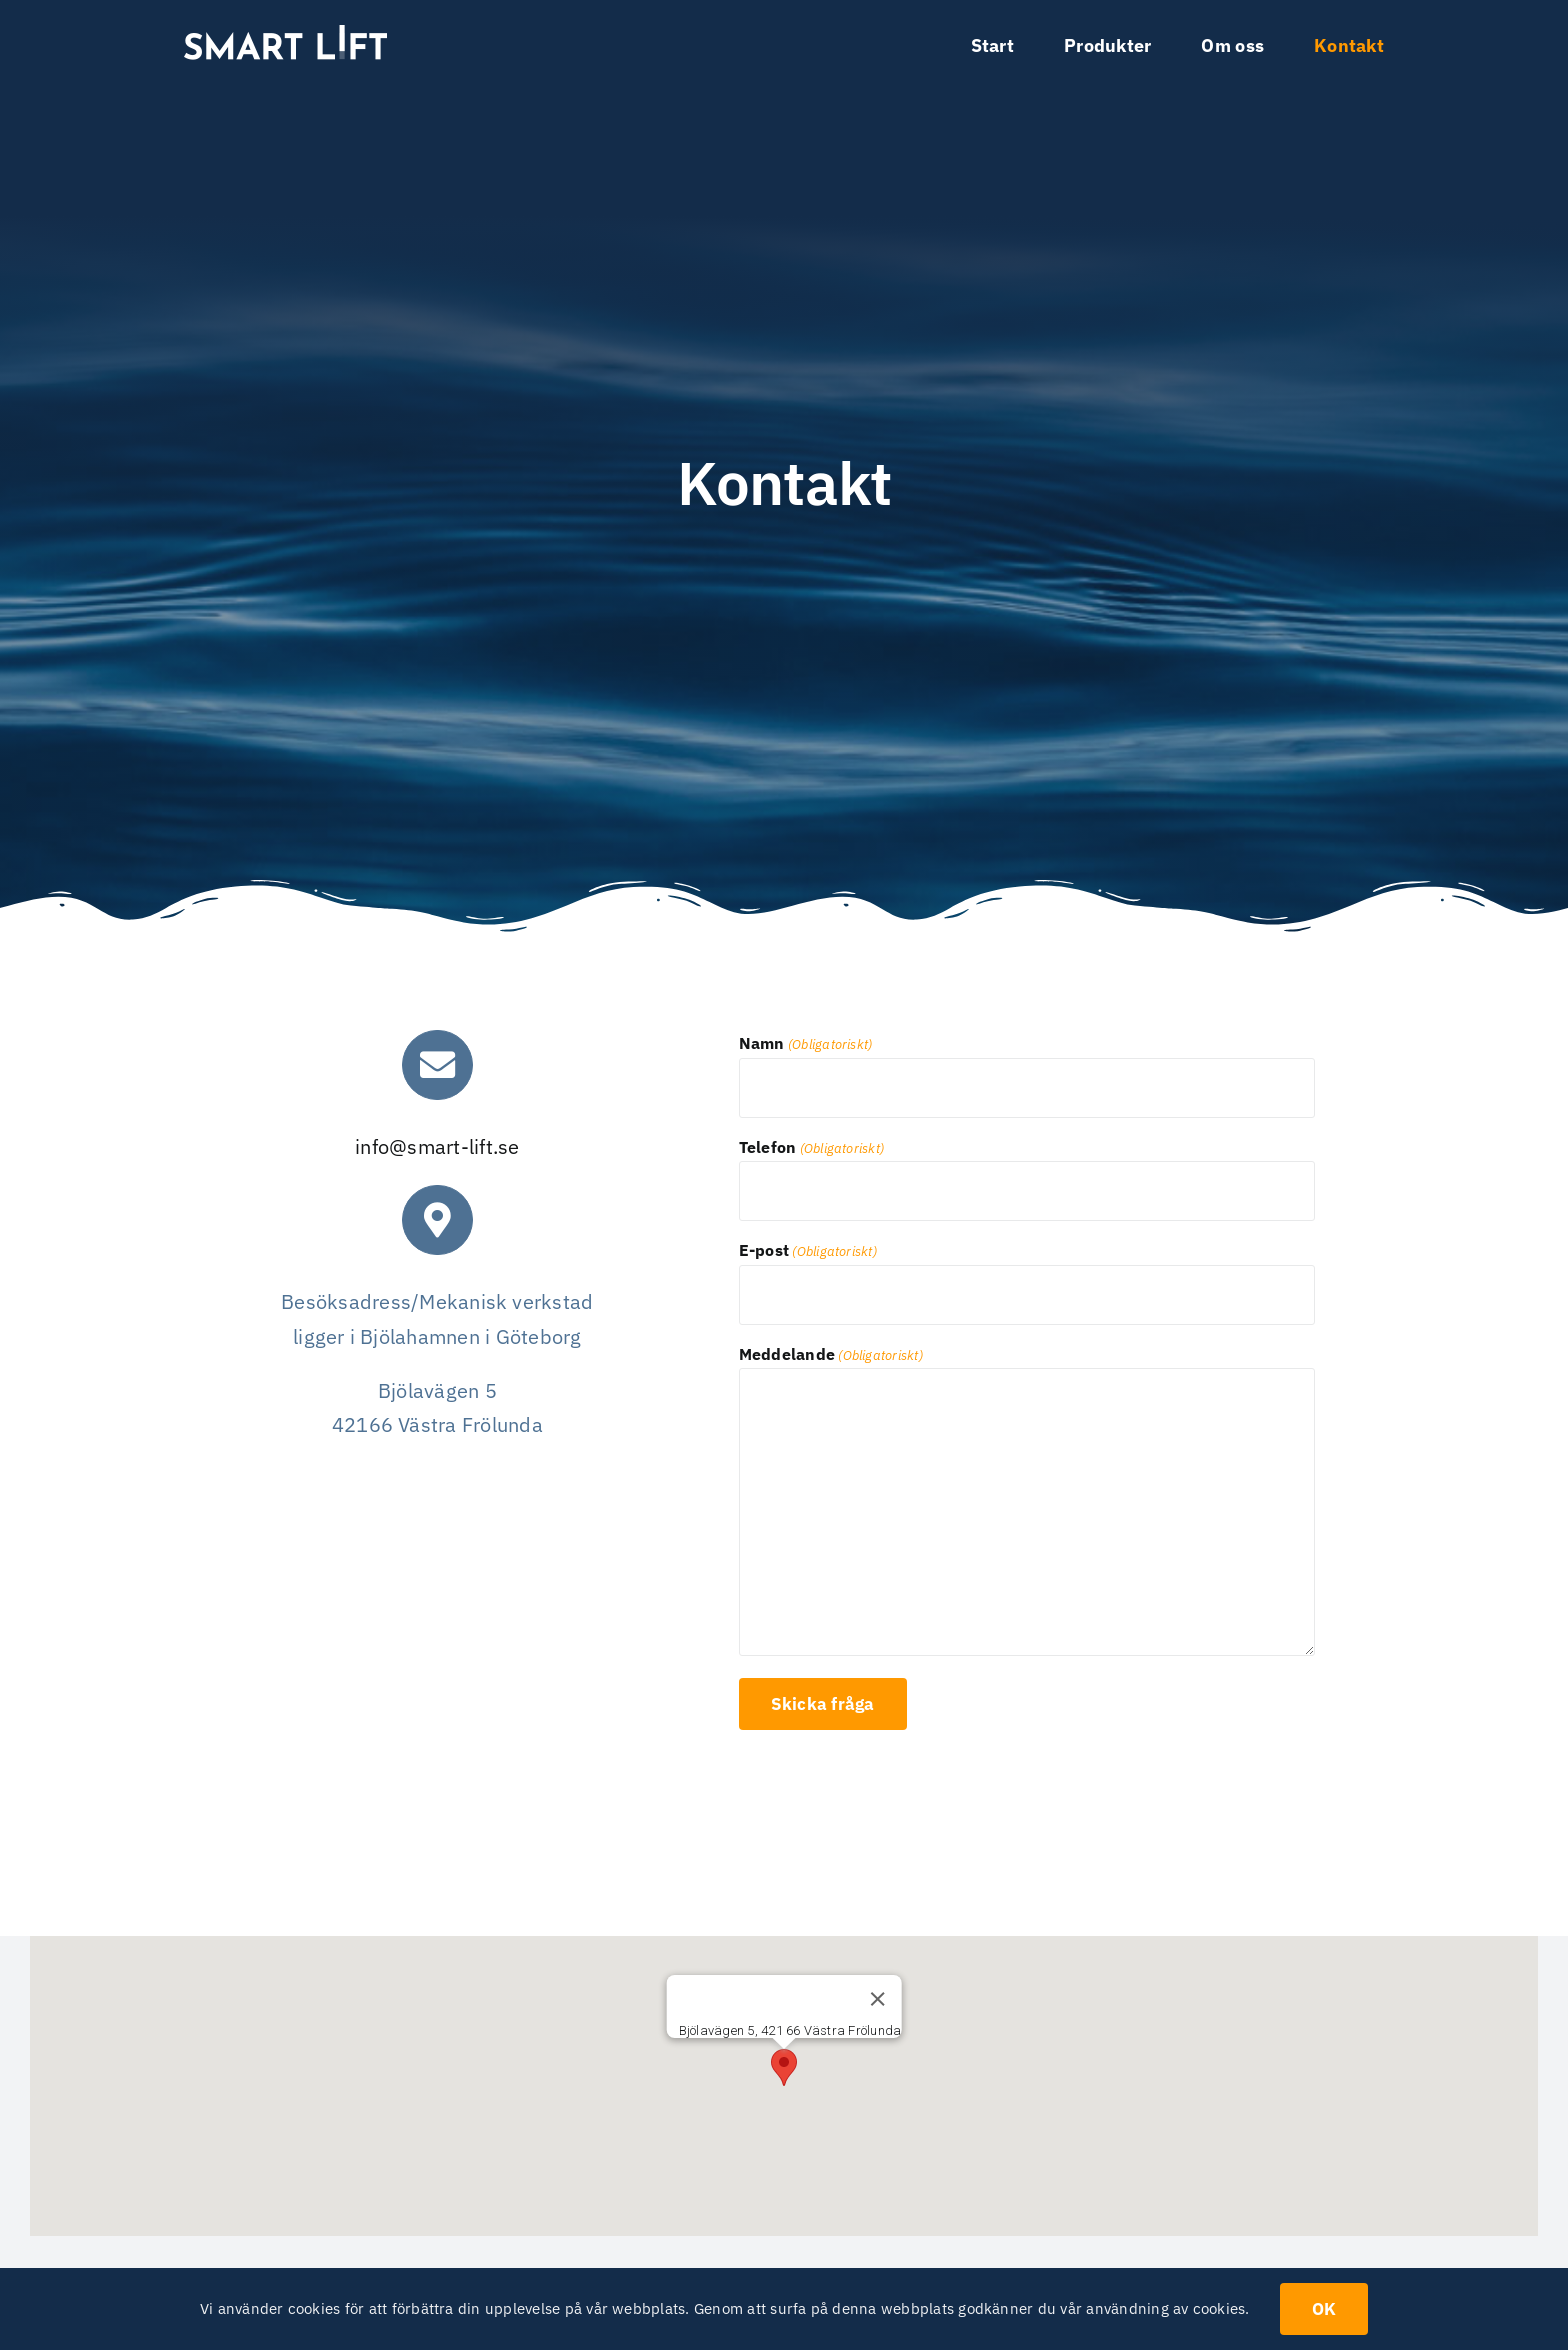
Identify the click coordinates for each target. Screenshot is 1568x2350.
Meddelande (831, 1355)
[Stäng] (877, 1999)
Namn (806, 1044)
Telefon (812, 1148)
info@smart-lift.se (437, 1146)
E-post (808, 1251)
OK (1324, 2309)
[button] (784, 2067)
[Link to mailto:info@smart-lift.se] (437, 1065)
